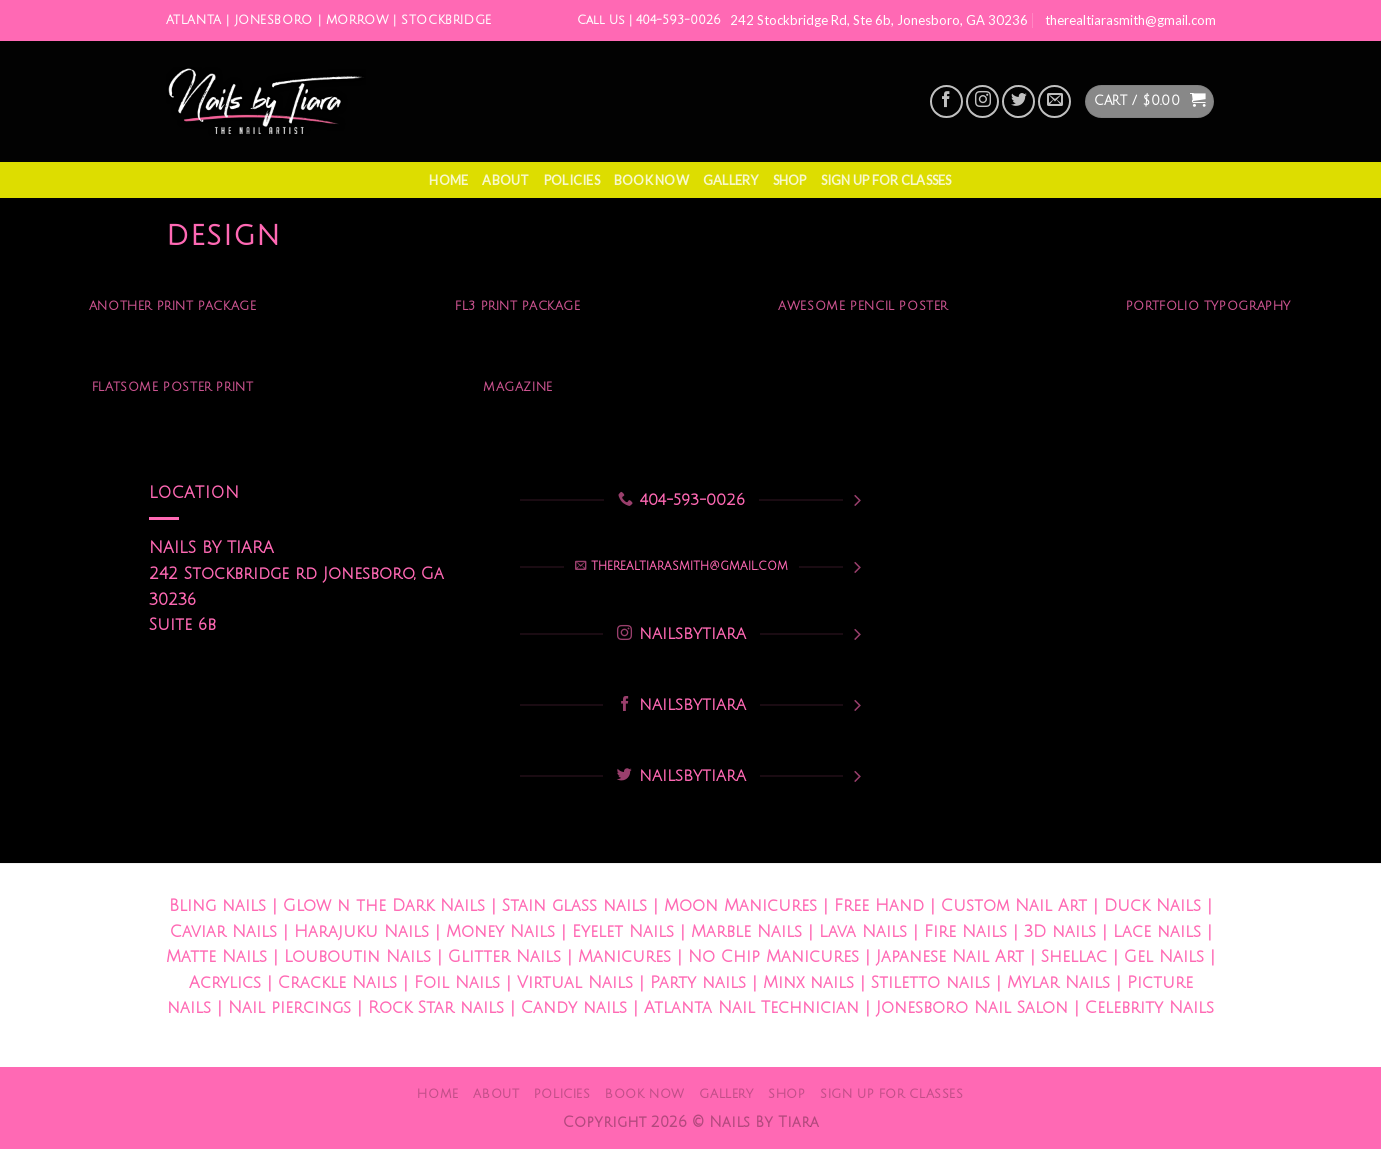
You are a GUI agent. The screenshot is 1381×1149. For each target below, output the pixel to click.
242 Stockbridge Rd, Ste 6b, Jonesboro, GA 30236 (879, 20)
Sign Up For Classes (886, 180)
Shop (790, 180)
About (505, 180)
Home (448, 180)
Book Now (651, 180)
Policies (572, 180)
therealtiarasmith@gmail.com (1130, 20)
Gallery (731, 180)
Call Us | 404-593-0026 (649, 20)
